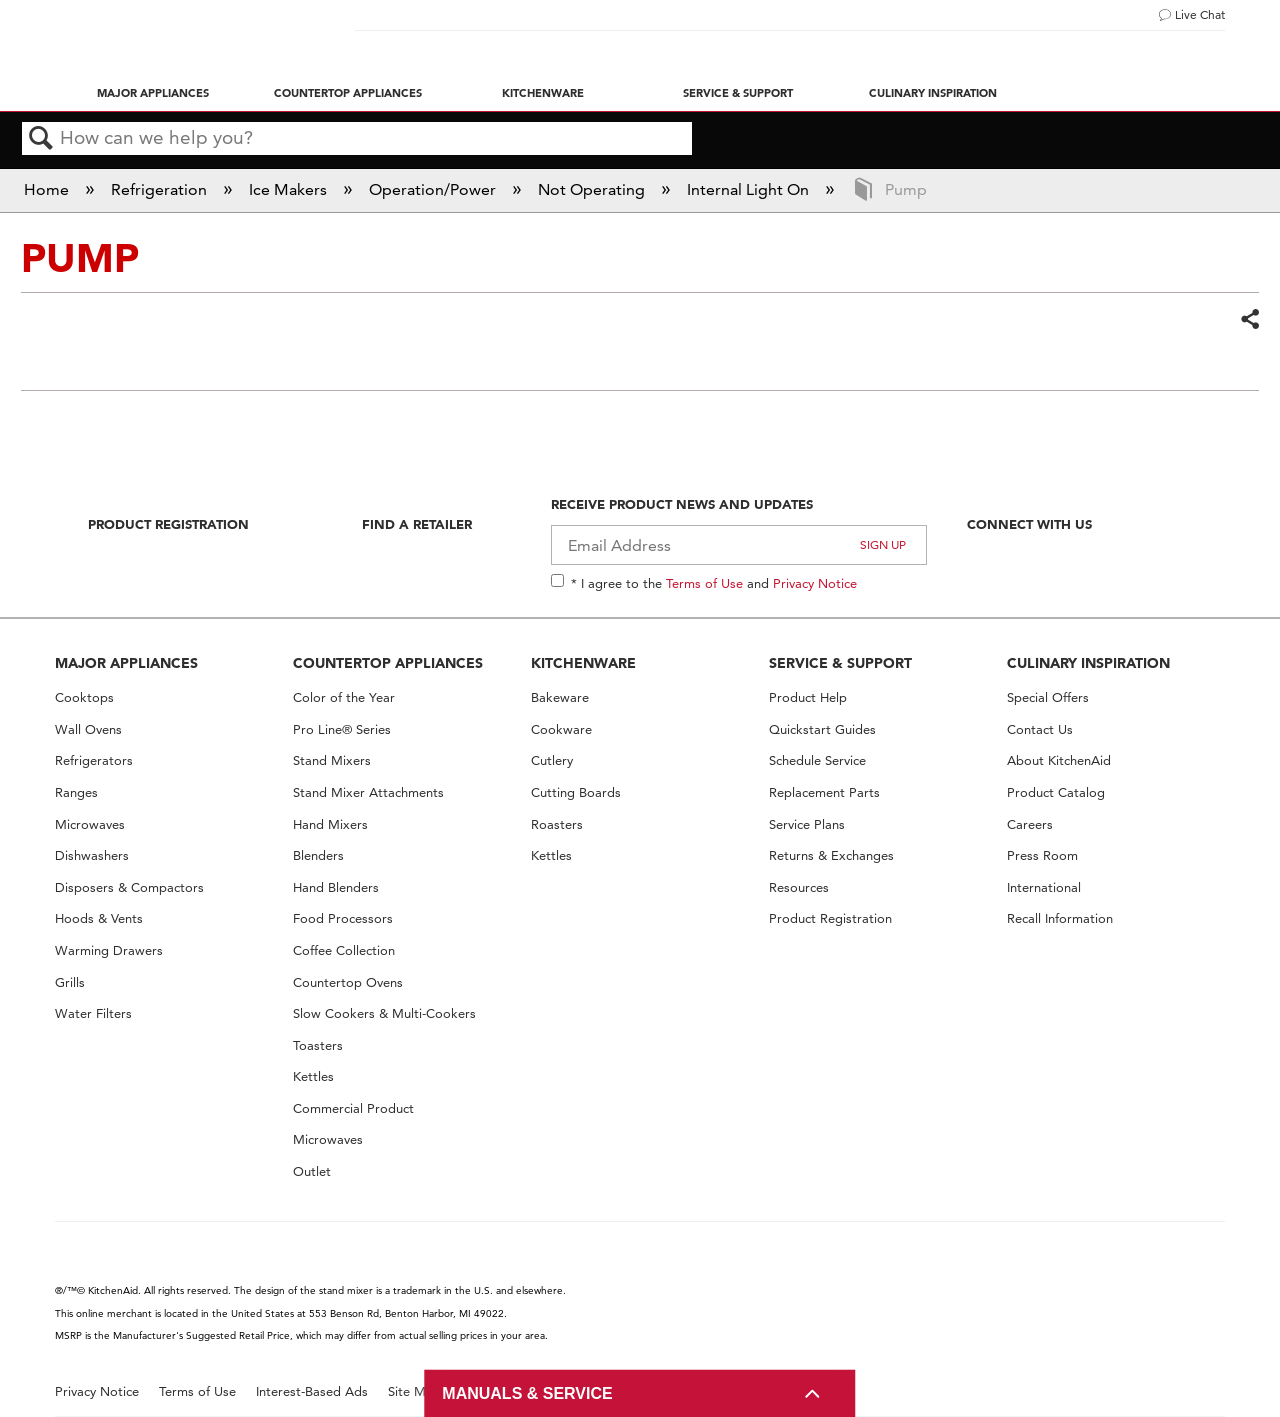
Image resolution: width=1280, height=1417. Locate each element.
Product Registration (168, 524)
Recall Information (1060, 918)
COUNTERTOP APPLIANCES (388, 663)
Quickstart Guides (822, 729)
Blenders (318, 855)
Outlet (312, 1171)
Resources (799, 887)
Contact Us (1040, 729)
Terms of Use (704, 583)
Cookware (561, 729)
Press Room (1042, 855)
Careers (1030, 824)
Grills (70, 982)
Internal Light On (750, 189)
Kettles (313, 1076)
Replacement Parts (824, 792)
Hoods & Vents (99, 918)
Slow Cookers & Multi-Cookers (384, 1013)
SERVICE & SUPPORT (840, 663)
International (1044, 887)
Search (41, 139)
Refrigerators (94, 760)
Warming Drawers (109, 950)
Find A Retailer (417, 524)
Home (48, 189)
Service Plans (807, 824)
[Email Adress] (739, 545)
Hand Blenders (336, 887)
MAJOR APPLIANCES (126, 663)
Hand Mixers (330, 824)
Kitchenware (543, 93)
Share (1249, 320)
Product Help (808, 697)
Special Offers (1048, 697)
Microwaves (90, 824)
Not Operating (593, 189)
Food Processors (343, 918)
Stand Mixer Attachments (368, 792)
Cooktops (84, 697)
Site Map (414, 1391)
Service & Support (738, 93)
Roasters (557, 824)
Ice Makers (290, 189)
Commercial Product (353, 1108)
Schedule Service (817, 760)
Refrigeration (161, 189)
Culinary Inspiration (933, 93)
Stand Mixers (332, 760)
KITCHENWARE (583, 663)
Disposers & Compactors (129, 887)
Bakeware (560, 697)
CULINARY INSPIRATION (1088, 663)
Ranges (76, 792)
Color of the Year (344, 697)
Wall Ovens (88, 729)
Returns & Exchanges (831, 855)
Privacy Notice (815, 583)
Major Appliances (153, 93)
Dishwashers (92, 855)
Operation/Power (434, 189)
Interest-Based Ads (312, 1391)
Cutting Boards (576, 792)
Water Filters (93, 1013)
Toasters (318, 1045)
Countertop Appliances (348, 93)
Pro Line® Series (342, 729)
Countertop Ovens (348, 982)
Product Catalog (1056, 792)
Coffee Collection (344, 950)
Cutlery (552, 760)
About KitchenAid (1059, 760)
